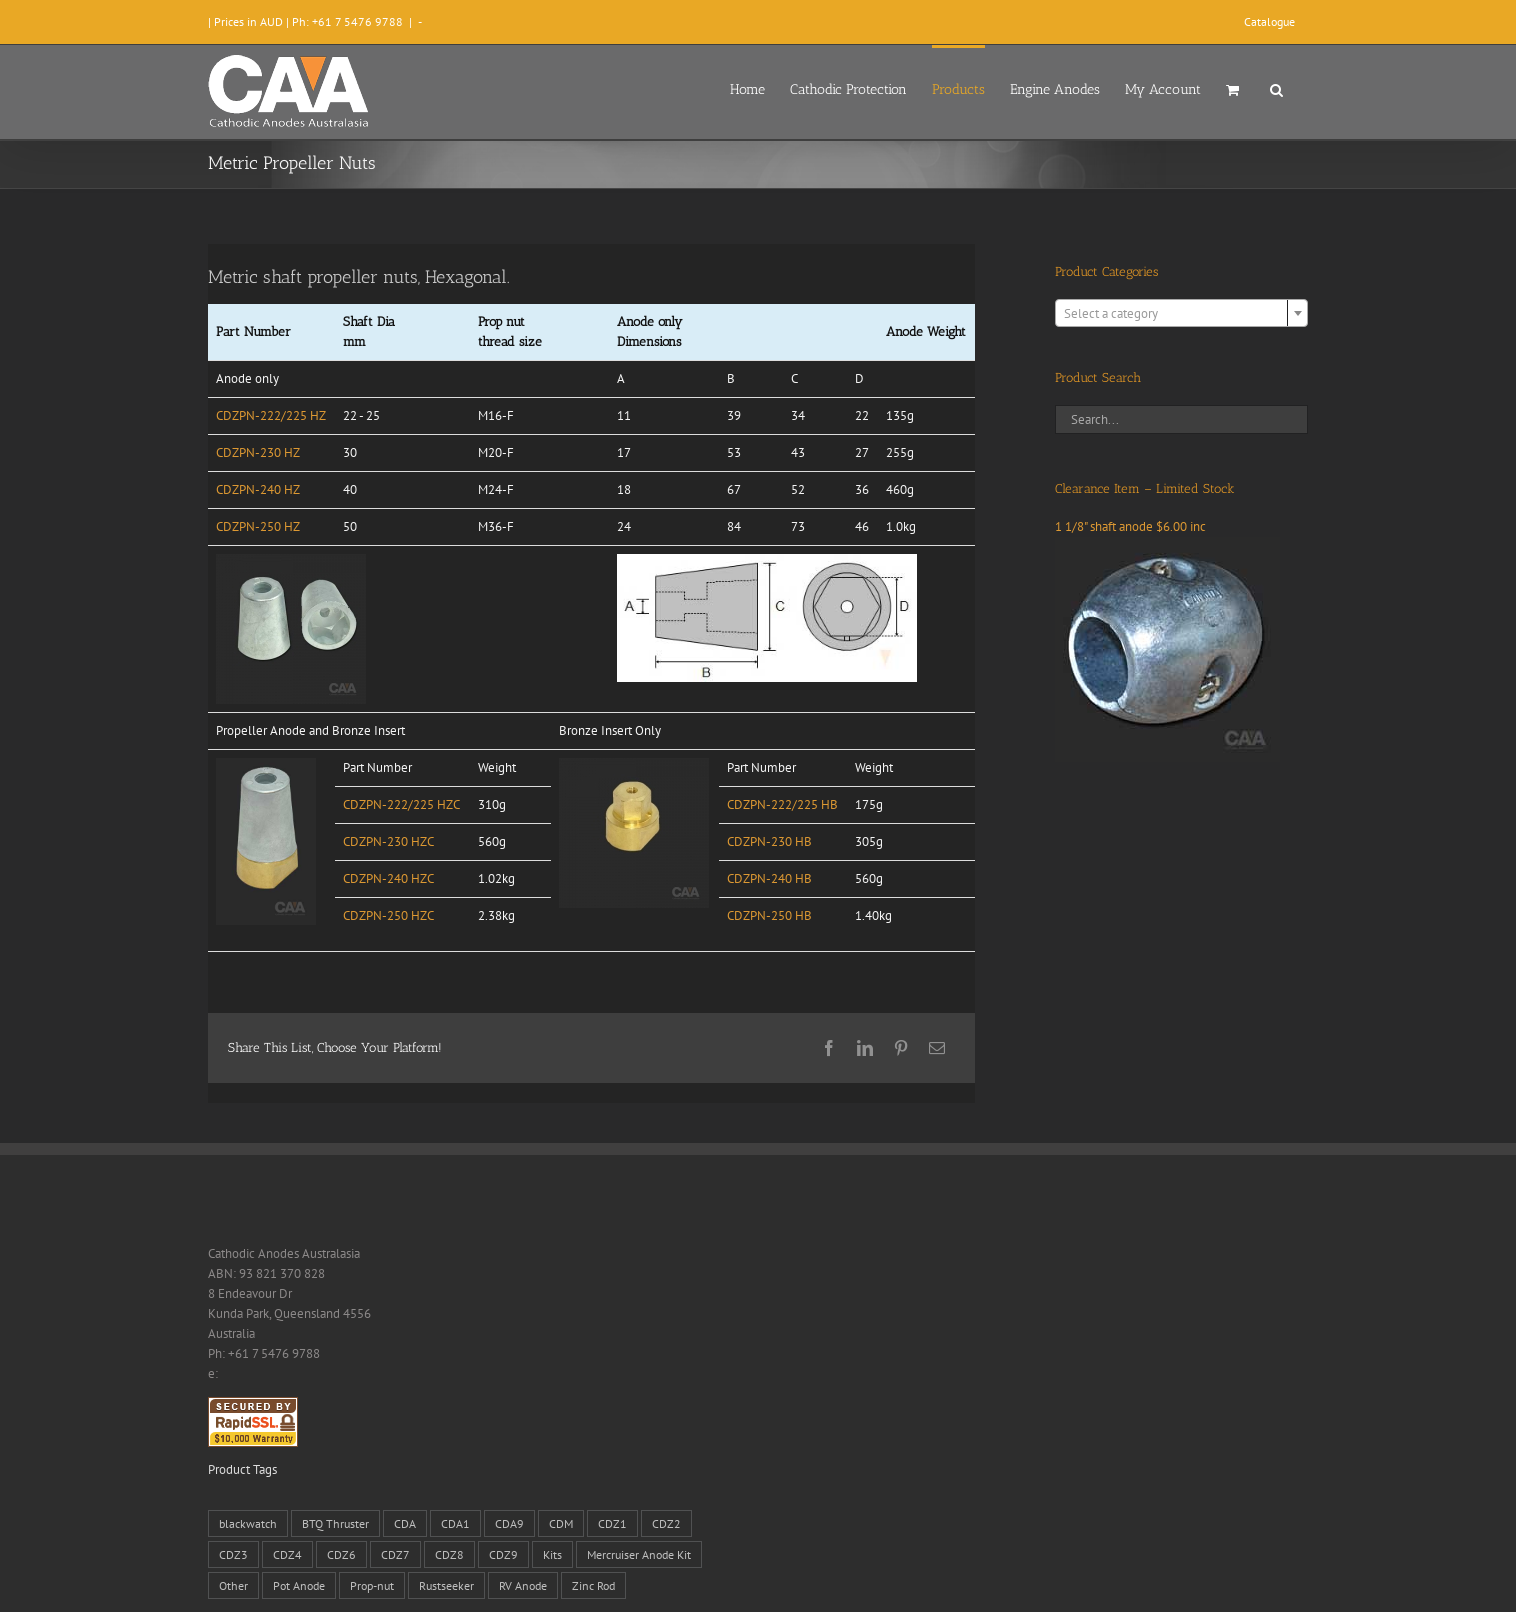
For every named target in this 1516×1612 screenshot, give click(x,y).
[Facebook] (829, 1048)
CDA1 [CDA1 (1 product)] (455, 1523)
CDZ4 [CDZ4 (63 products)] (287, 1554)
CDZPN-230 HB (769, 841)
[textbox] (1181, 314)
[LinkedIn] (865, 1048)
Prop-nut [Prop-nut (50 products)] (372, 1585)
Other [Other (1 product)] (233, 1585)
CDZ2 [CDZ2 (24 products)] (666, 1523)
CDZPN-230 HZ (258, 452)
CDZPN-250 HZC (388, 915)
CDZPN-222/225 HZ (271, 415)
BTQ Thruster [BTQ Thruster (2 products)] (335, 1523)
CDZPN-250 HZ (258, 526)
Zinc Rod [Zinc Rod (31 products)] (593, 1585)
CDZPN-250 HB (769, 915)
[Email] (937, 1048)
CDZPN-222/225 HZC (401, 804)
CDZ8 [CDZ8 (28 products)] (449, 1554)
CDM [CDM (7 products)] (561, 1523)
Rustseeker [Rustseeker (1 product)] (446, 1585)
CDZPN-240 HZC (388, 878)
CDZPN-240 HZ (258, 489)
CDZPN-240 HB (769, 878)
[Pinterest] (901, 1048)
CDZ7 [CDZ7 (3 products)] (395, 1554)
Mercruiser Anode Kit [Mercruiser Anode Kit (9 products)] (639, 1554)
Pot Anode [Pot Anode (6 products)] (299, 1585)
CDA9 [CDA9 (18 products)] (509, 1523)
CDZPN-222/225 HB (782, 804)
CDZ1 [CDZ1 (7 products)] (612, 1523)
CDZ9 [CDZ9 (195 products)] (503, 1554)
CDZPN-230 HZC (388, 841)
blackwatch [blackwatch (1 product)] (248, 1523)
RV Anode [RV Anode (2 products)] (523, 1585)
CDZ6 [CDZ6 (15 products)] (341, 1554)
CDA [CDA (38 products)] (405, 1523)
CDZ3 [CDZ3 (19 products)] (233, 1554)
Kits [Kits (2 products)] (552, 1554)
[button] (1276, 88)
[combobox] (1181, 313)
